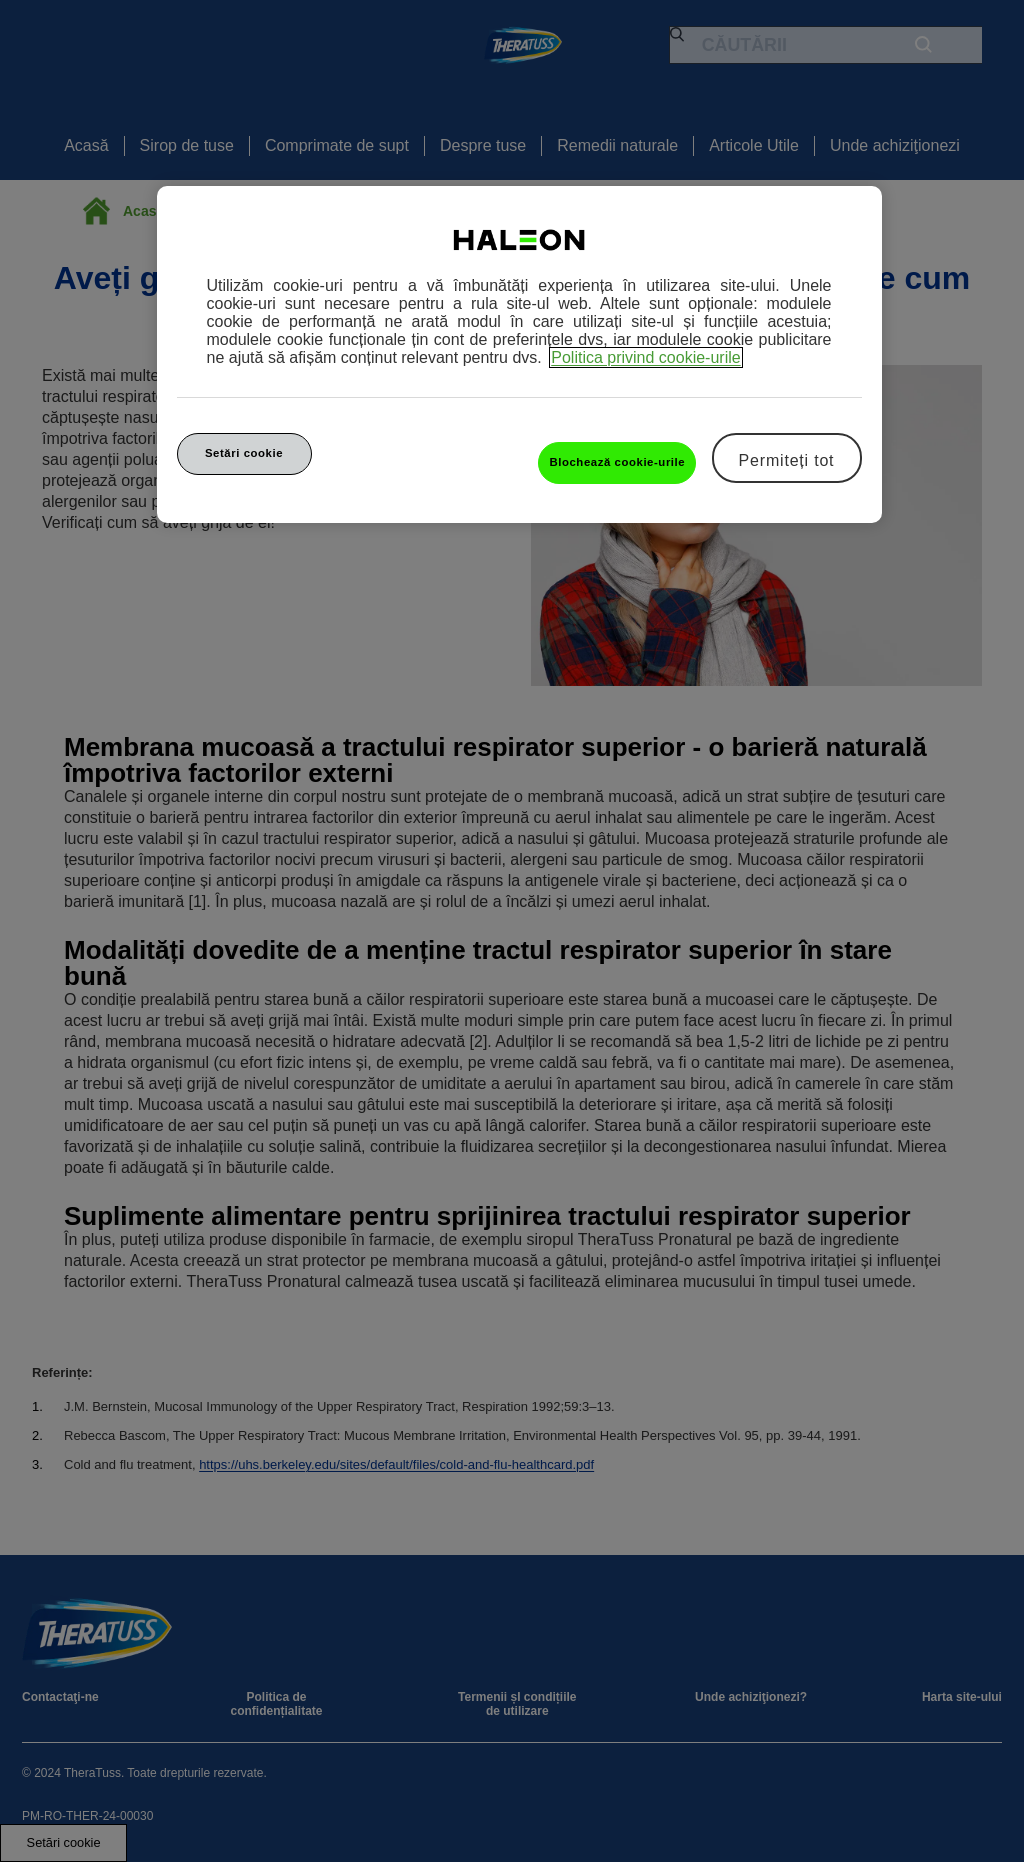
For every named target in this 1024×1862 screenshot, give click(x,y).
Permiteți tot (787, 460)
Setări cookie (244, 453)
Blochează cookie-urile (617, 462)
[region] (519, 354)
